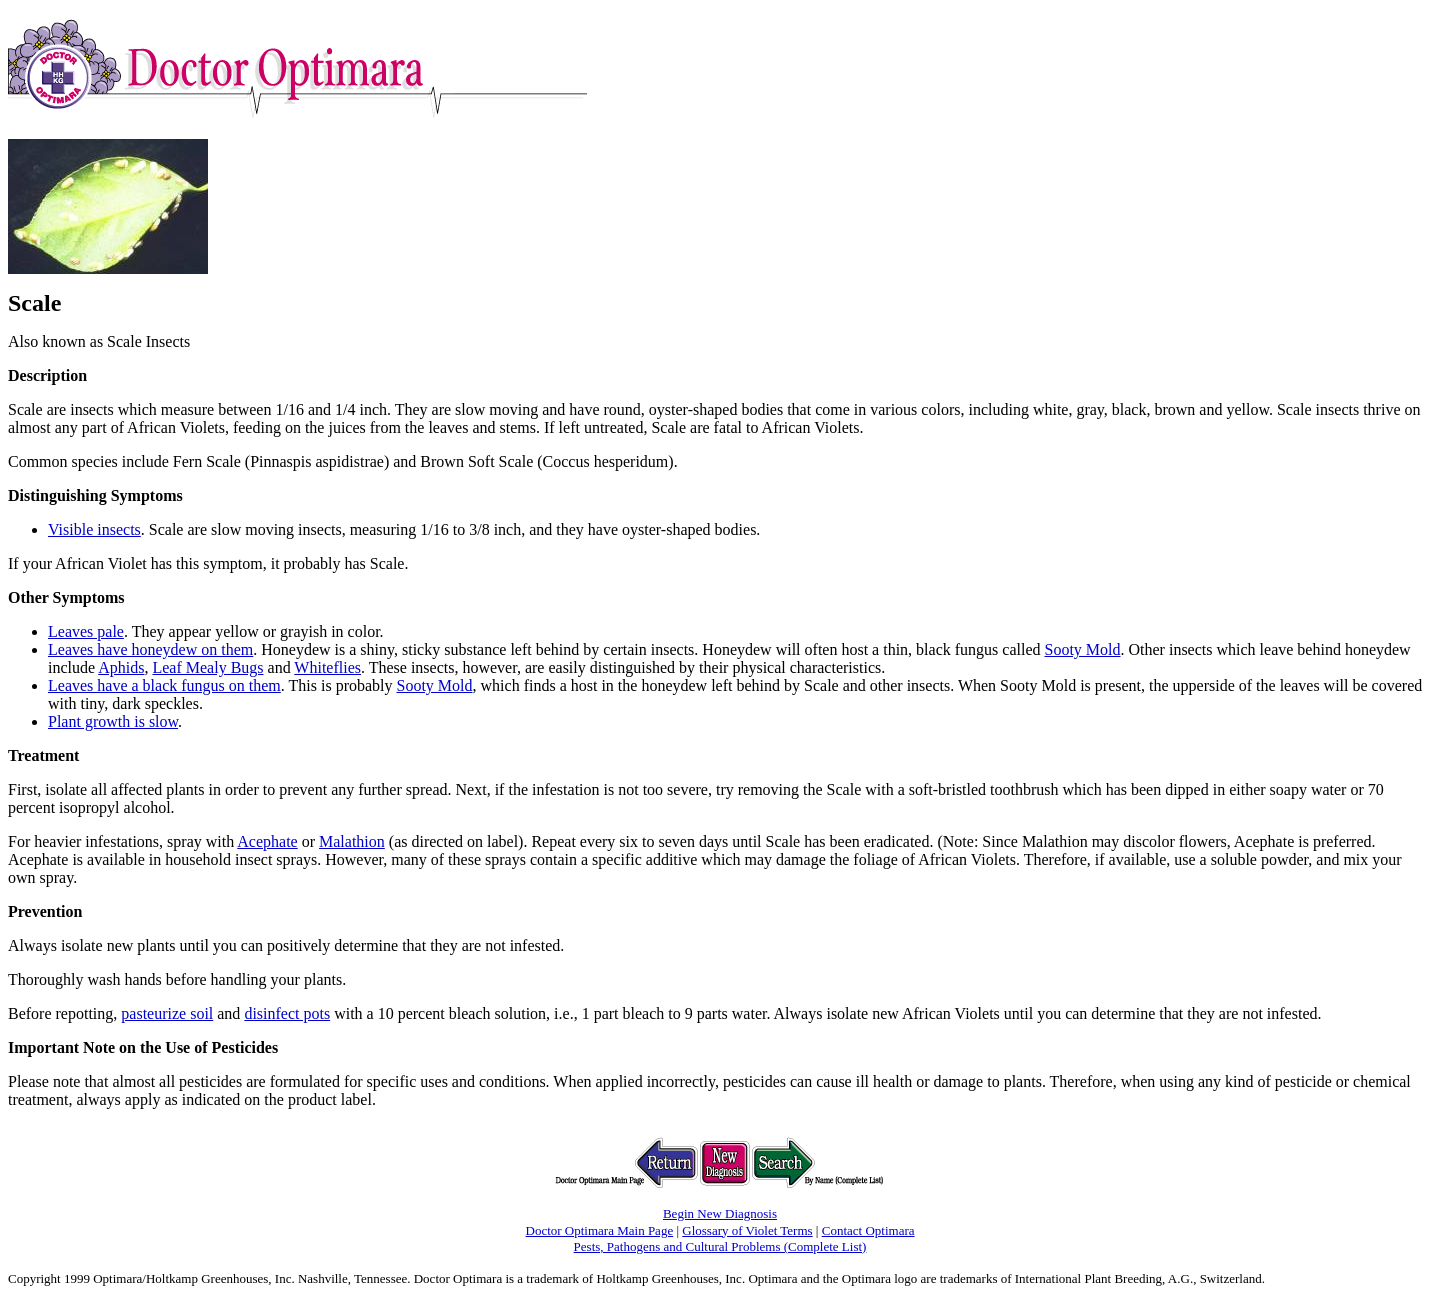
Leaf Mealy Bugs (207, 667)
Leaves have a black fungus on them (164, 685)
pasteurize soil (167, 1013)
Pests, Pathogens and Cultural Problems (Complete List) (720, 1246)
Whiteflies (327, 667)
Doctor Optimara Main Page (600, 1230)
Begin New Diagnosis (720, 1213)
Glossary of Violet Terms (747, 1230)
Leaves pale (86, 631)
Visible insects (94, 529)
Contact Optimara (868, 1230)
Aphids (121, 667)
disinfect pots (287, 1013)
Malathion (352, 841)
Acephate (267, 841)
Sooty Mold (1082, 649)
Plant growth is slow (113, 721)
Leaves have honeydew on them (150, 649)
